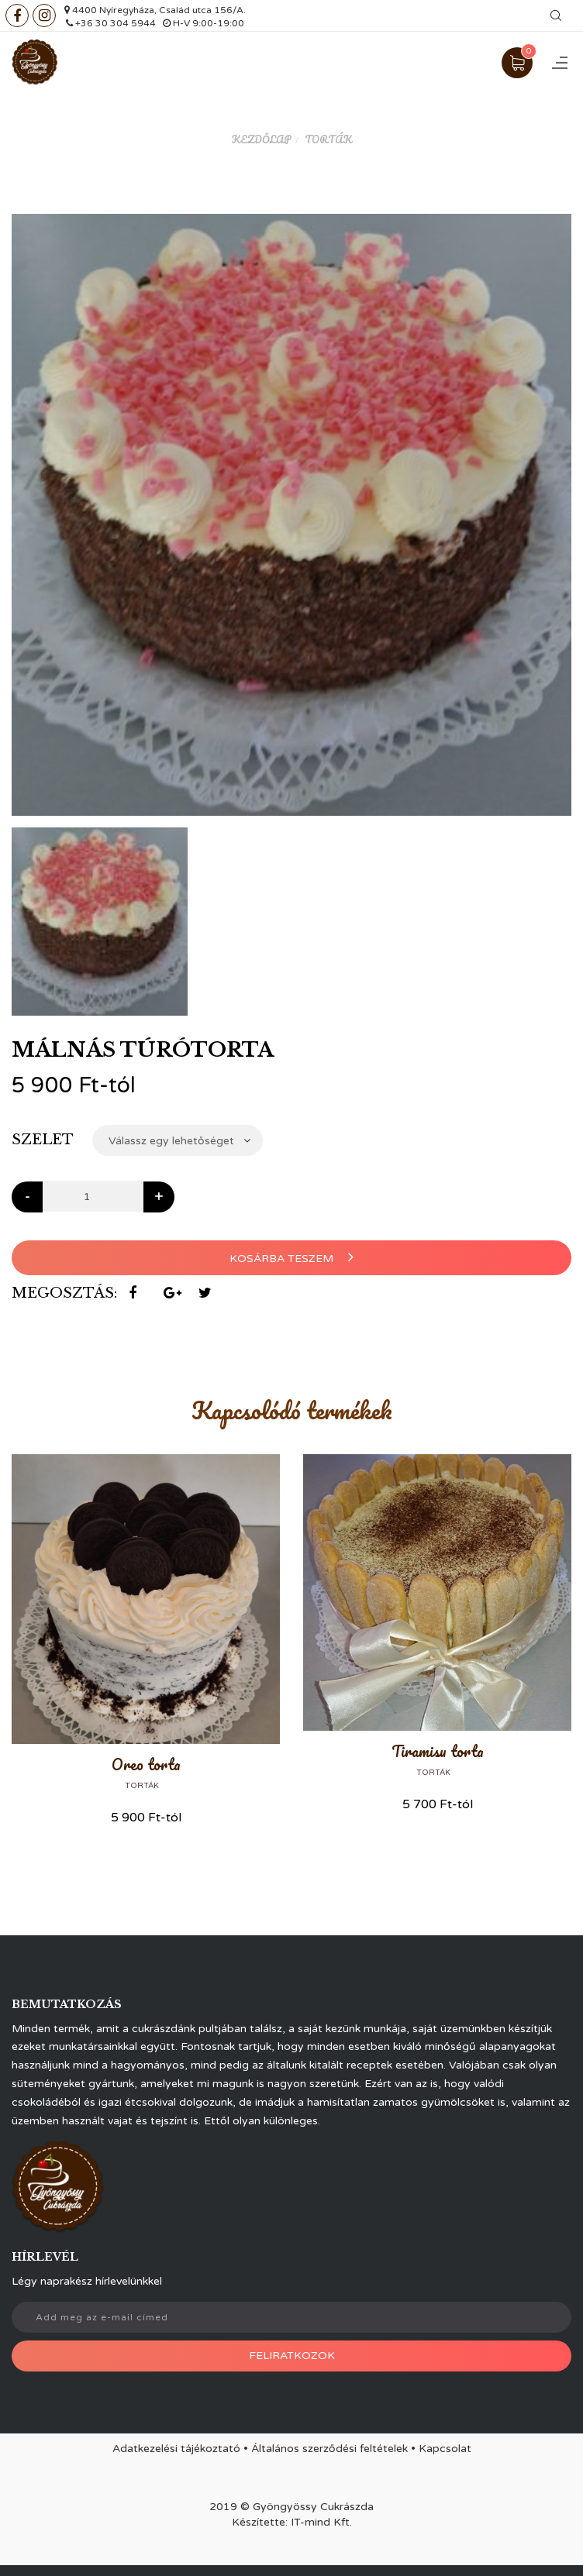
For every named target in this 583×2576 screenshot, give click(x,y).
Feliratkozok (292, 2355)
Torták (328, 139)
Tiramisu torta (438, 1751)
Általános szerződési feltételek (329, 2448)
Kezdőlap (261, 139)
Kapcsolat (445, 2448)
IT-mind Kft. (321, 2522)
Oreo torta (146, 1764)
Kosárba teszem (291, 1257)
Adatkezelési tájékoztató (176, 2448)
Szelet (43, 1139)
